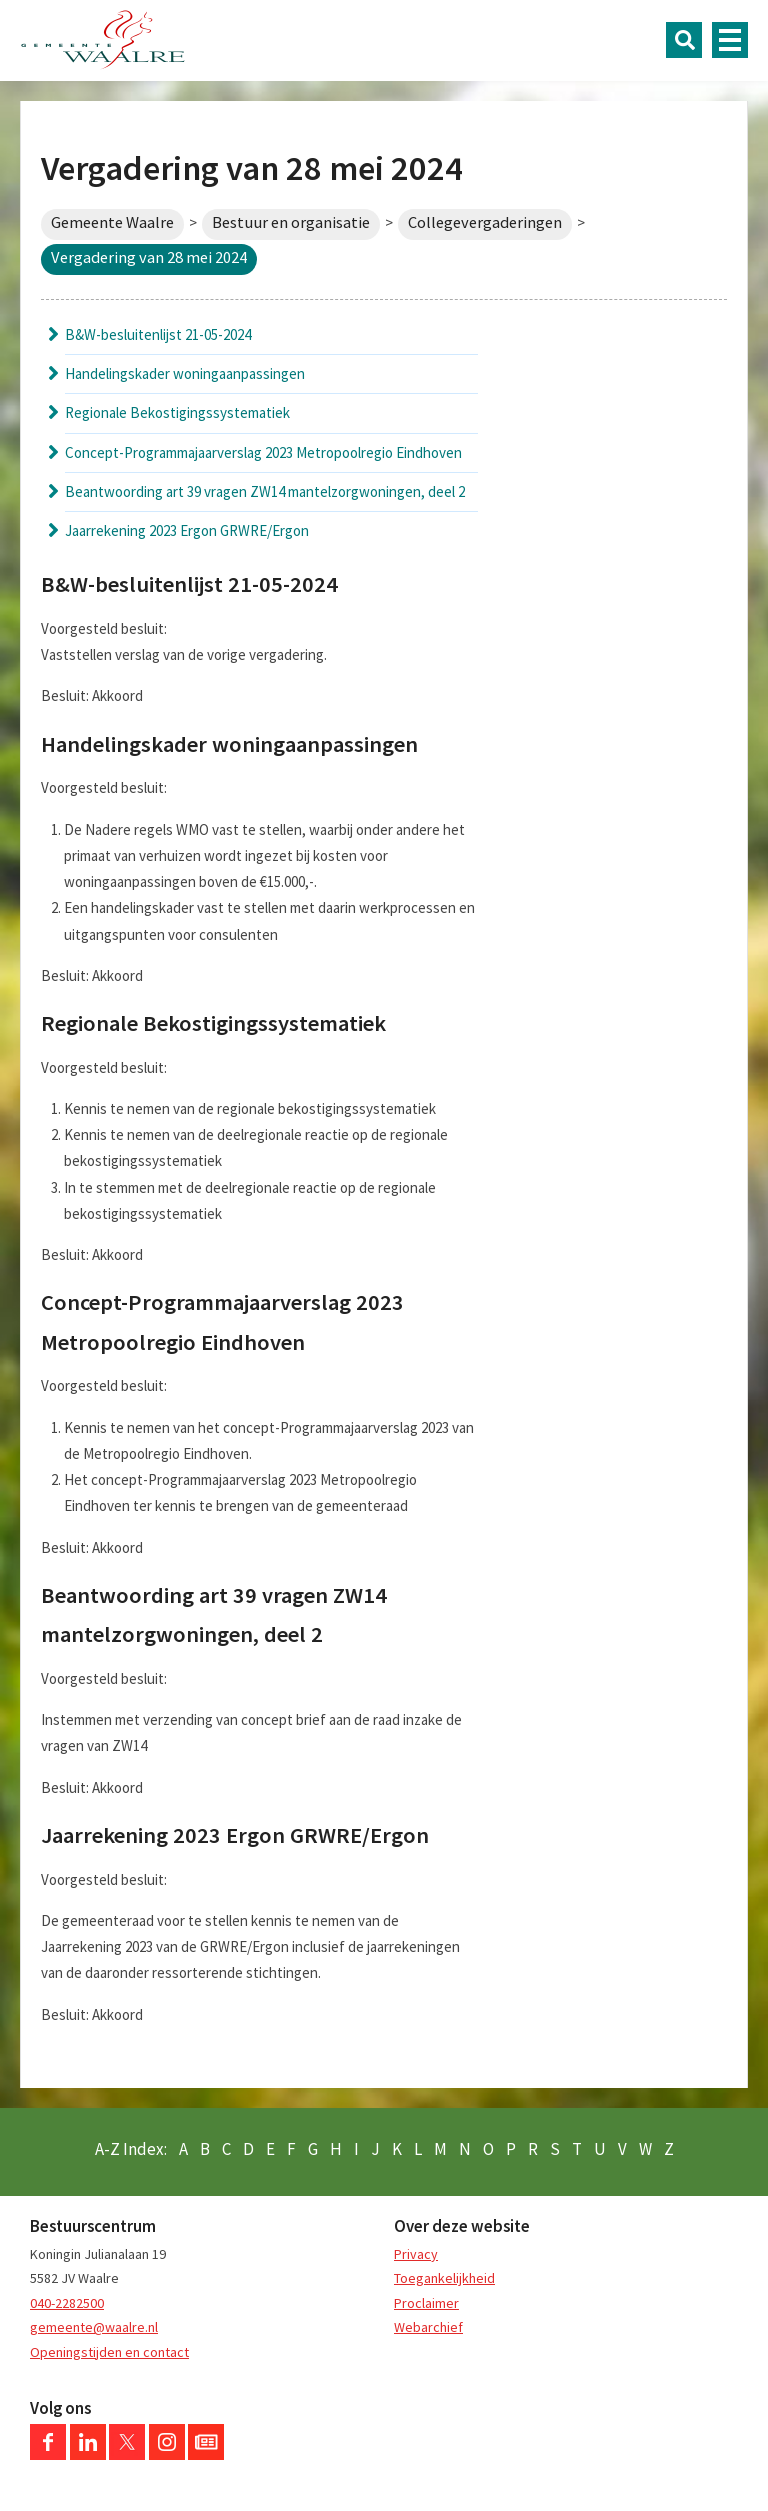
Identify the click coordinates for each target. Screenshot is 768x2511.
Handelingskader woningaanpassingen (185, 373)
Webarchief (428, 2327)
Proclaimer (426, 2303)
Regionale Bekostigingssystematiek (177, 412)
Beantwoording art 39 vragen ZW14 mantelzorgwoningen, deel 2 (265, 491)
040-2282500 (67, 2303)
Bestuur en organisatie (291, 222)
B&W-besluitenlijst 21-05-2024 (158, 334)
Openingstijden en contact (109, 2352)
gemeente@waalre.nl (94, 2327)
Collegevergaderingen (485, 222)
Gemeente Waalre (112, 222)
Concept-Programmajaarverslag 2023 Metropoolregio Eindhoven (263, 452)
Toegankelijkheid (444, 2278)
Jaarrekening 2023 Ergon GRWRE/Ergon (187, 530)
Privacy (416, 2254)
